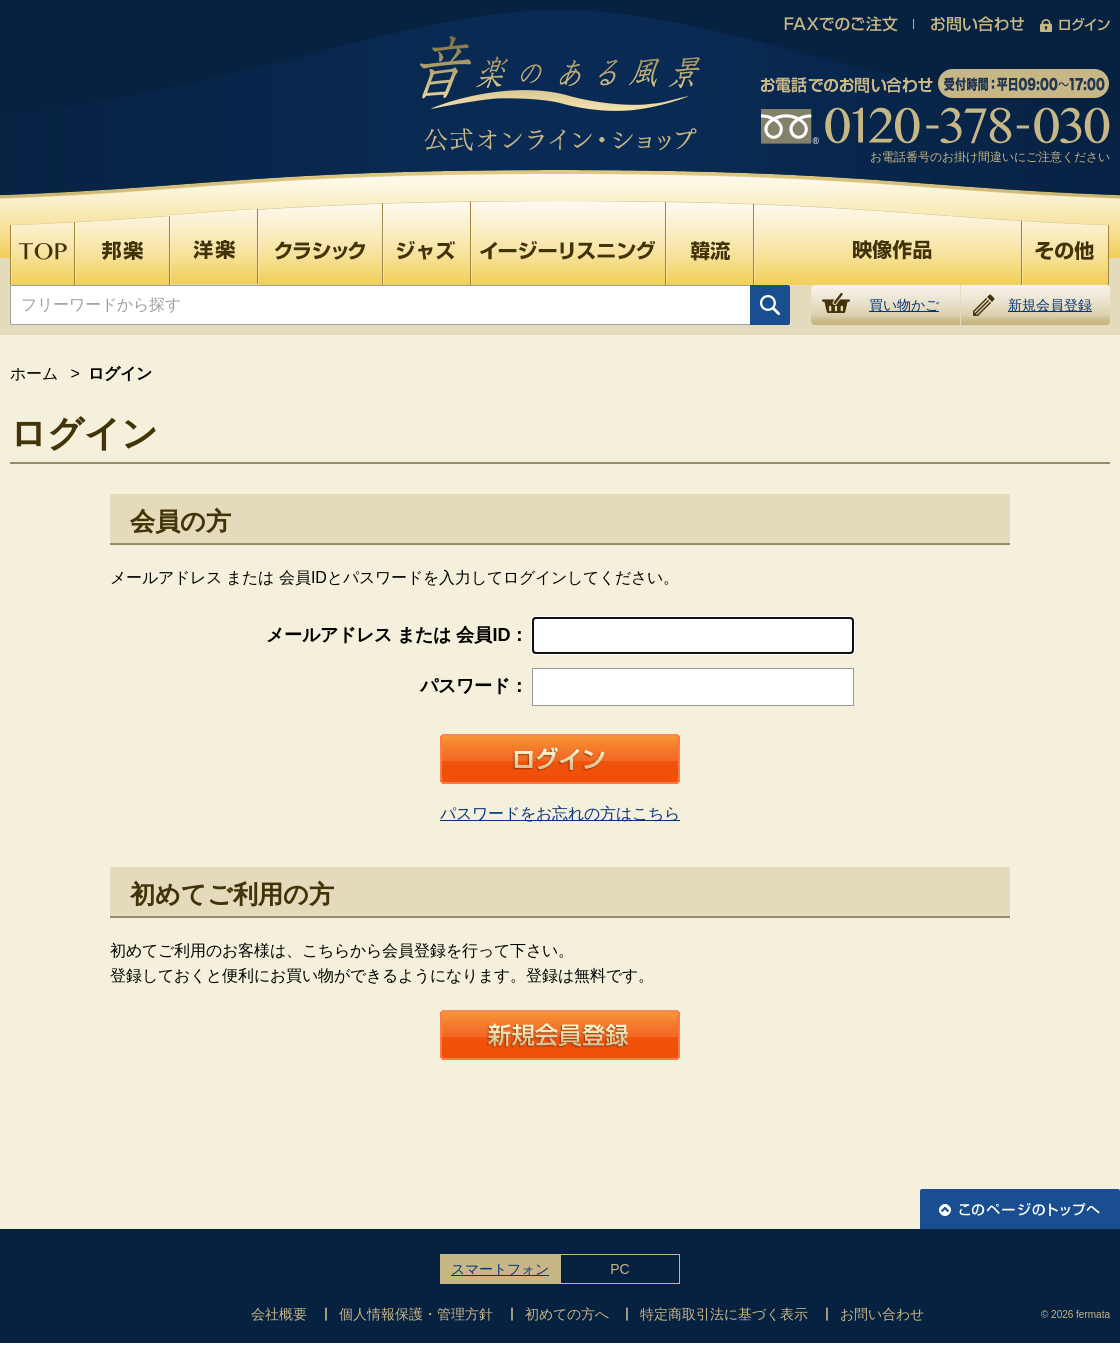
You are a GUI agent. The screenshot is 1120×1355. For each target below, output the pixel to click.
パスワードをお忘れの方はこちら (560, 813)
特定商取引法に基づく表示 (724, 1314)
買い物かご (904, 305)
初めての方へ (567, 1314)
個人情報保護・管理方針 (416, 1314)
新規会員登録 (1050, 305)
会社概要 (279, 1314)
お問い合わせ (882, 1314)
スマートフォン (500, 1269)
